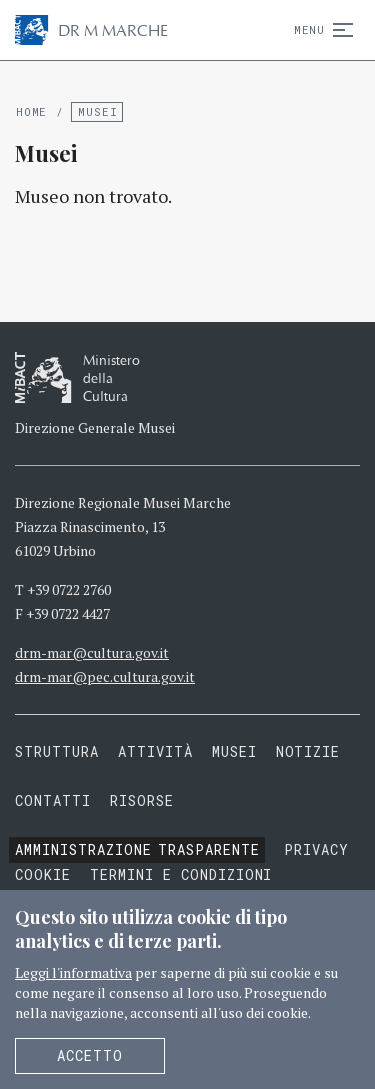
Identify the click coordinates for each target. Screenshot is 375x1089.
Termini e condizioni (181, 874)
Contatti (53, 800)
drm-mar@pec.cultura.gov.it (105, 676)
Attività (155, 751)
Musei (97, 111)
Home (31, 111)
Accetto (90, 1055)
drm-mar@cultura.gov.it (92, 652)
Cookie (43, 874)
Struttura (57, 751)
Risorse (142, 800)
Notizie (308, 751)
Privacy (316, 849)
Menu (319, 29)
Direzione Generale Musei (95, 427)
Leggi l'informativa (73, 972)
